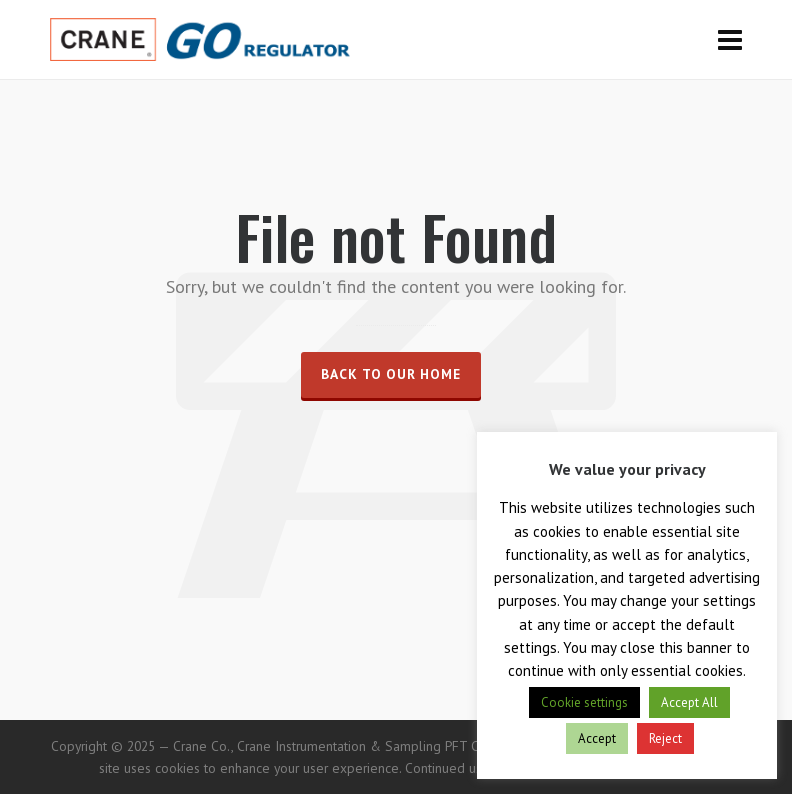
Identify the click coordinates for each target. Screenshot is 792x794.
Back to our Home (391, 374)
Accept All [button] (689, 702)
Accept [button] (597, 738)
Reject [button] (665, 738)
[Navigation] (730, 40)
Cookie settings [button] (584, 702)
